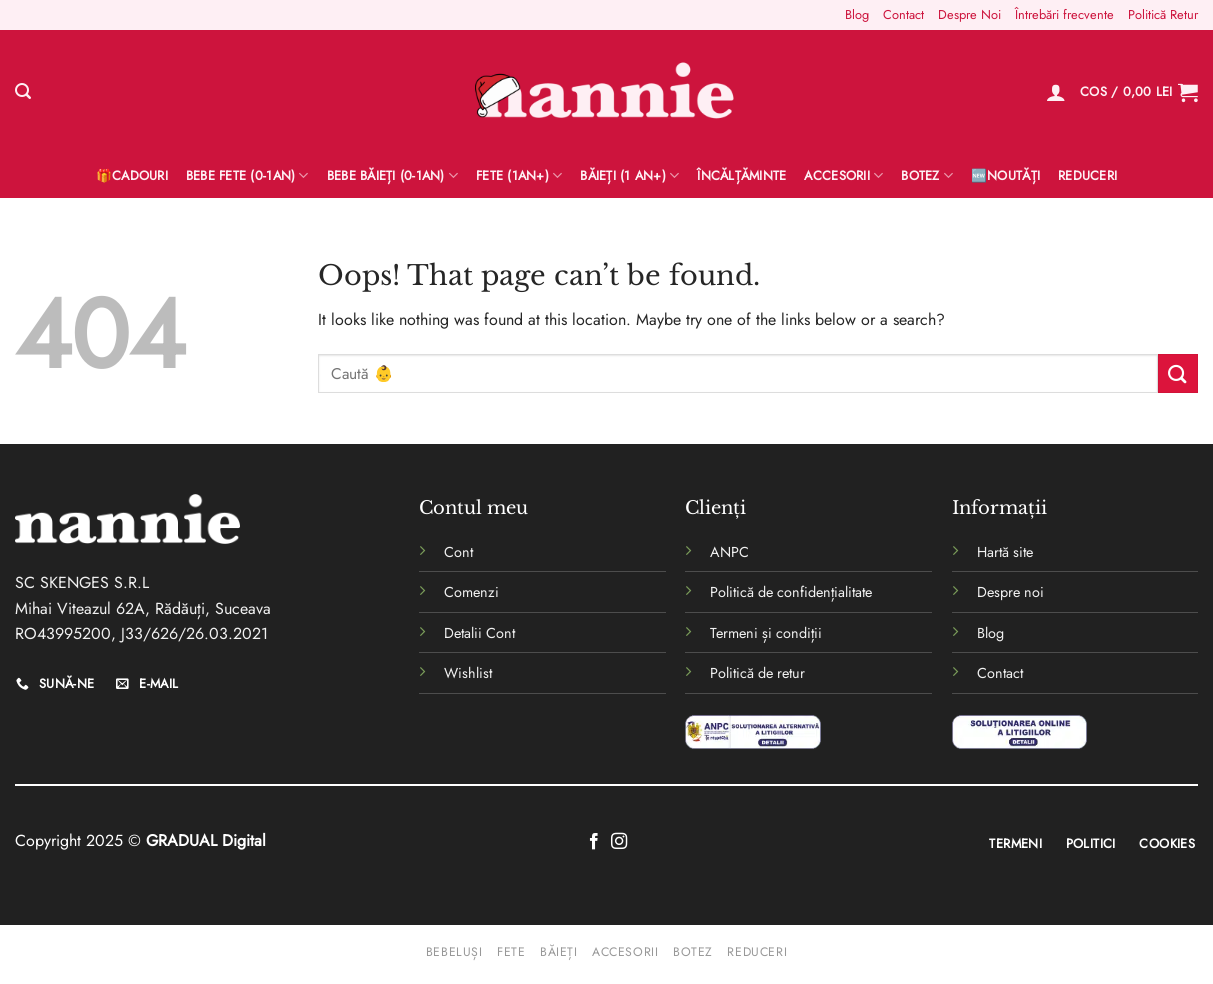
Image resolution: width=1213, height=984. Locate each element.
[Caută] (23, 91)
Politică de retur (757, 673)
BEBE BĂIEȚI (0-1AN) (392, 176)
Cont (458, 552)
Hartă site (1005, 552)
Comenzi (471, 592)
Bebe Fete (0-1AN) (247, 176)
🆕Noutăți (1005, 175)
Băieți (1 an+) (629, 176)
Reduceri (1087, 175)
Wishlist (468, 673)
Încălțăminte (741, 175)
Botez (927, 176)
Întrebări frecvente (1064, 14)
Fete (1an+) (519, 176)
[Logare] (1056, 92)
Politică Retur (1163, 14)
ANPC (729, 552)
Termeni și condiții (766, 633)
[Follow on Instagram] (619, 842)
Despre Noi (969, 14)
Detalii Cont (479, 633)
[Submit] (1178, 373)
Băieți (559, 952)
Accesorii (843, 176)
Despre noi (1010, 592)
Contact (903, 14)
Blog (857, 14)
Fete (511, 952)
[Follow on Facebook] (594, 842)
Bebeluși (454, 952)
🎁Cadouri (132, 175)
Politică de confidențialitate (791, 592)
